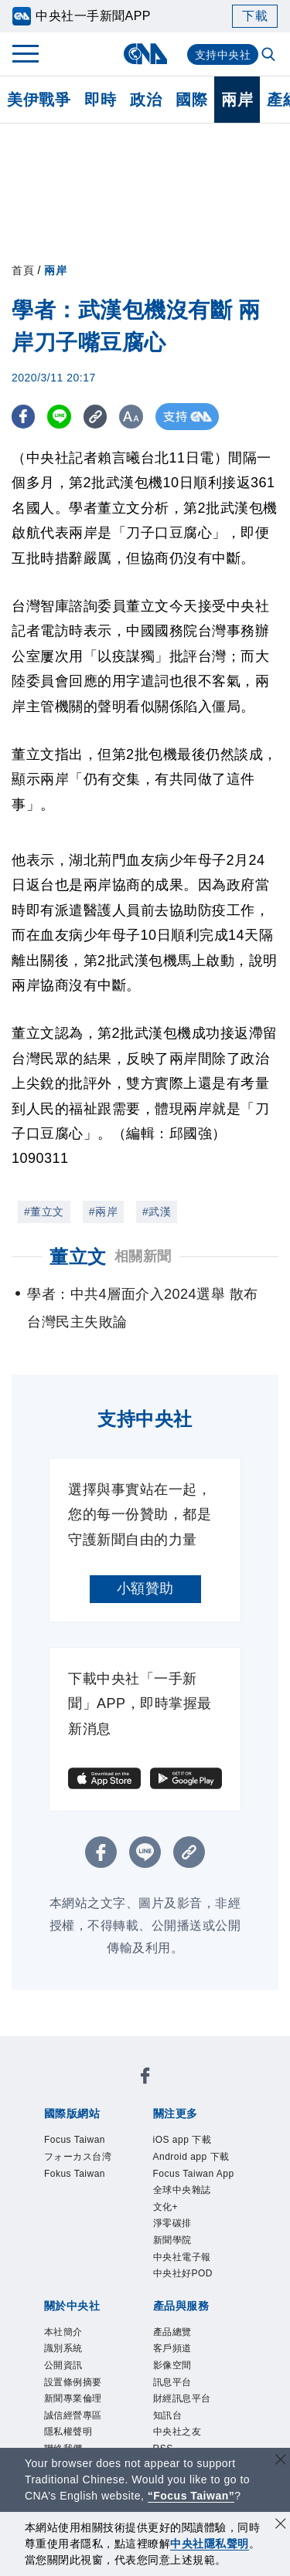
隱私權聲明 (72, 2299)
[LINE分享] (64, 416)
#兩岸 (103, 1211)
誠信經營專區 (208, 2278)
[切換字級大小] (143, 416)
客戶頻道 (122, 2340)
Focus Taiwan (81, 2090)
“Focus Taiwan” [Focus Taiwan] (191, 2496)
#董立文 (44, 1211)
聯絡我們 (136, 2299)
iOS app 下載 (79, 2153)
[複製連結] (104, 416)
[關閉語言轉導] (280, 2461)
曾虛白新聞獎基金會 (100, 2424)
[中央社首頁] (145, 53)
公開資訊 (179, 2257)
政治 (146, 99)
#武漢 (156, 1211)
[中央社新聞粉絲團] (41, 2048)
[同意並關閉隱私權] (280, 2525)
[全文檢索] (269, 55)
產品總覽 (65, 2340)
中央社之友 (215, 2361)
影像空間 (179, 2340)
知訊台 (157, 2361)
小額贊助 (145, 1588)
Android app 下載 (178, 2153)
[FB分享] (25, 416)
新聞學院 (159, 2194)
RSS (51, 2382)
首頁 (23, 270)
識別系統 (122, 2257)
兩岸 (237, 99)
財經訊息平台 (93, 2361)
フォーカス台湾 (176, 2090)
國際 (191, 99)
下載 (255, 15)
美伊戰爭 (38, 99)
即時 (100, 99)
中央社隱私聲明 (209, 2543)
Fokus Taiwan (81, 2111)
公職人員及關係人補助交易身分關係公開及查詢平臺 (143, 2444)
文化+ (54, 2194)
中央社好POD (109, 2215)
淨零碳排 (102, 2194)
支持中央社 (223, 55)
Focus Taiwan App (95, 2173)
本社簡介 (65, 2257)
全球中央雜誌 (198, 2173)
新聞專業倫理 (122, 2278)
